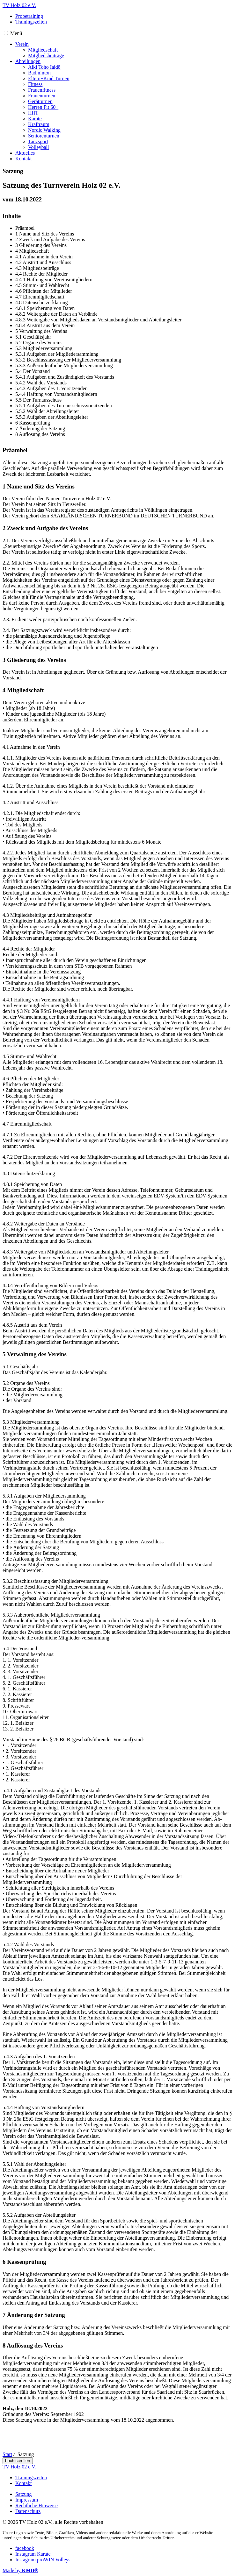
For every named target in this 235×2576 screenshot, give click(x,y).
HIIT (33, 113)
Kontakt (23, 158)
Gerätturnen (40, 101)
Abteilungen (27, 61)
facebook (24, 2548)
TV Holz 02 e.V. (19, 5)
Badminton (39, 72)
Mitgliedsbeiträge (46, 55)
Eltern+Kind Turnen (48, 78)
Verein (22, 44)
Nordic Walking (44, 130)
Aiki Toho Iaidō (44, 67)
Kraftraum (38, 124)
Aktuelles (25, 153)
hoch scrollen (17, 2460)
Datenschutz (27, 2511)
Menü (16, 33)
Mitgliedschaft (43, 50)
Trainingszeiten (31, 22)
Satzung (23, 2494)
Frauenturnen (41, 95)
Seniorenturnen (43, 135)
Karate (35, 118)
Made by (20, 2570)
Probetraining (29, 16)
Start (7, 2454)
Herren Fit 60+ (43, 107)
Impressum (26, 2499)
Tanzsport (38, 141)
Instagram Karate (33, 2554)
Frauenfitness (41, 90)
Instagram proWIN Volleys (42, 2559)
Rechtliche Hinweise (36, 2505)
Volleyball (38, 147)
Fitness (35, 84)
